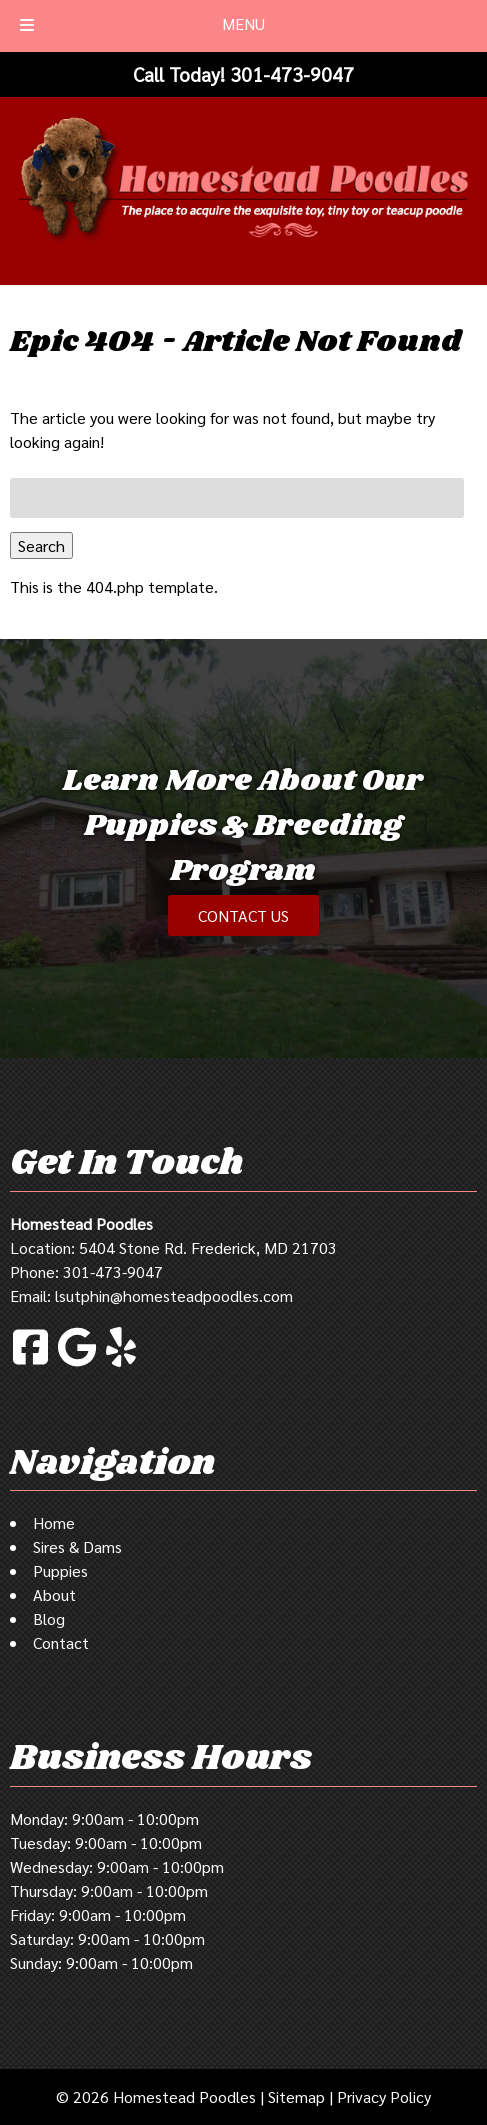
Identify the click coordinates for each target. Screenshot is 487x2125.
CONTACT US (243, 915)
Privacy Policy (384, 2096)
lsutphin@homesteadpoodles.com (174, 1295)
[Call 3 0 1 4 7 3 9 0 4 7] (292, 73)
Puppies (60, 1570)
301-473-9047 (113, 1271)
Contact (61, 1642)
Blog (49, 1618)
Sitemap (296, 2096)
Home (54, 1522)
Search (41, 545)
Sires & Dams (77, 1546)
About (54, 1594)
